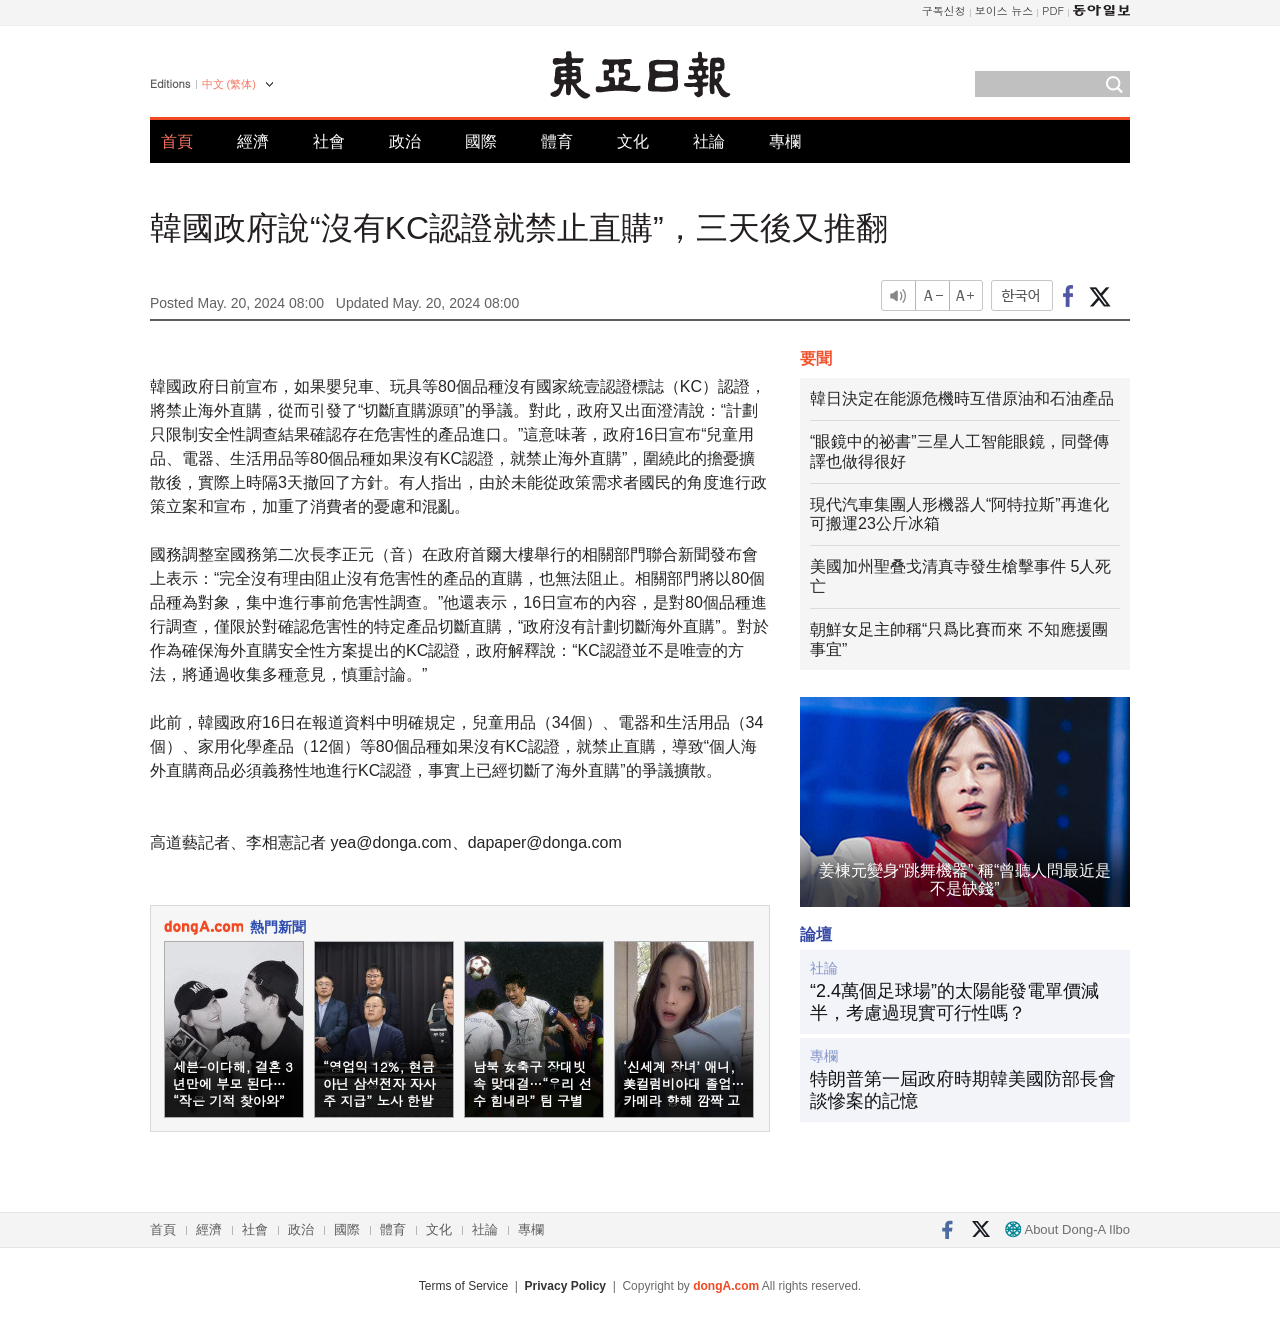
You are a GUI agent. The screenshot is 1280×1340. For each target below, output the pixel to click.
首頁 (177, 141)
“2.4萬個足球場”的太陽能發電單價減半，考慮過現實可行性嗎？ (954, 1002)
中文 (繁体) (229, 84)
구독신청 (944, 10)
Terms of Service (463, 1286)
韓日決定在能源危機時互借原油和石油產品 (962, 398)
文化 (633, 141)
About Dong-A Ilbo (1067, 1229)
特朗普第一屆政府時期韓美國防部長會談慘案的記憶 (963, 1090)
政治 (405, 141)
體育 (557, 141)
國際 (481, 141)
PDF (1053, 10)
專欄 (785, 141)
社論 (709, 141)
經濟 (253, 141)
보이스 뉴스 (1004, 10)
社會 (329, 141)
